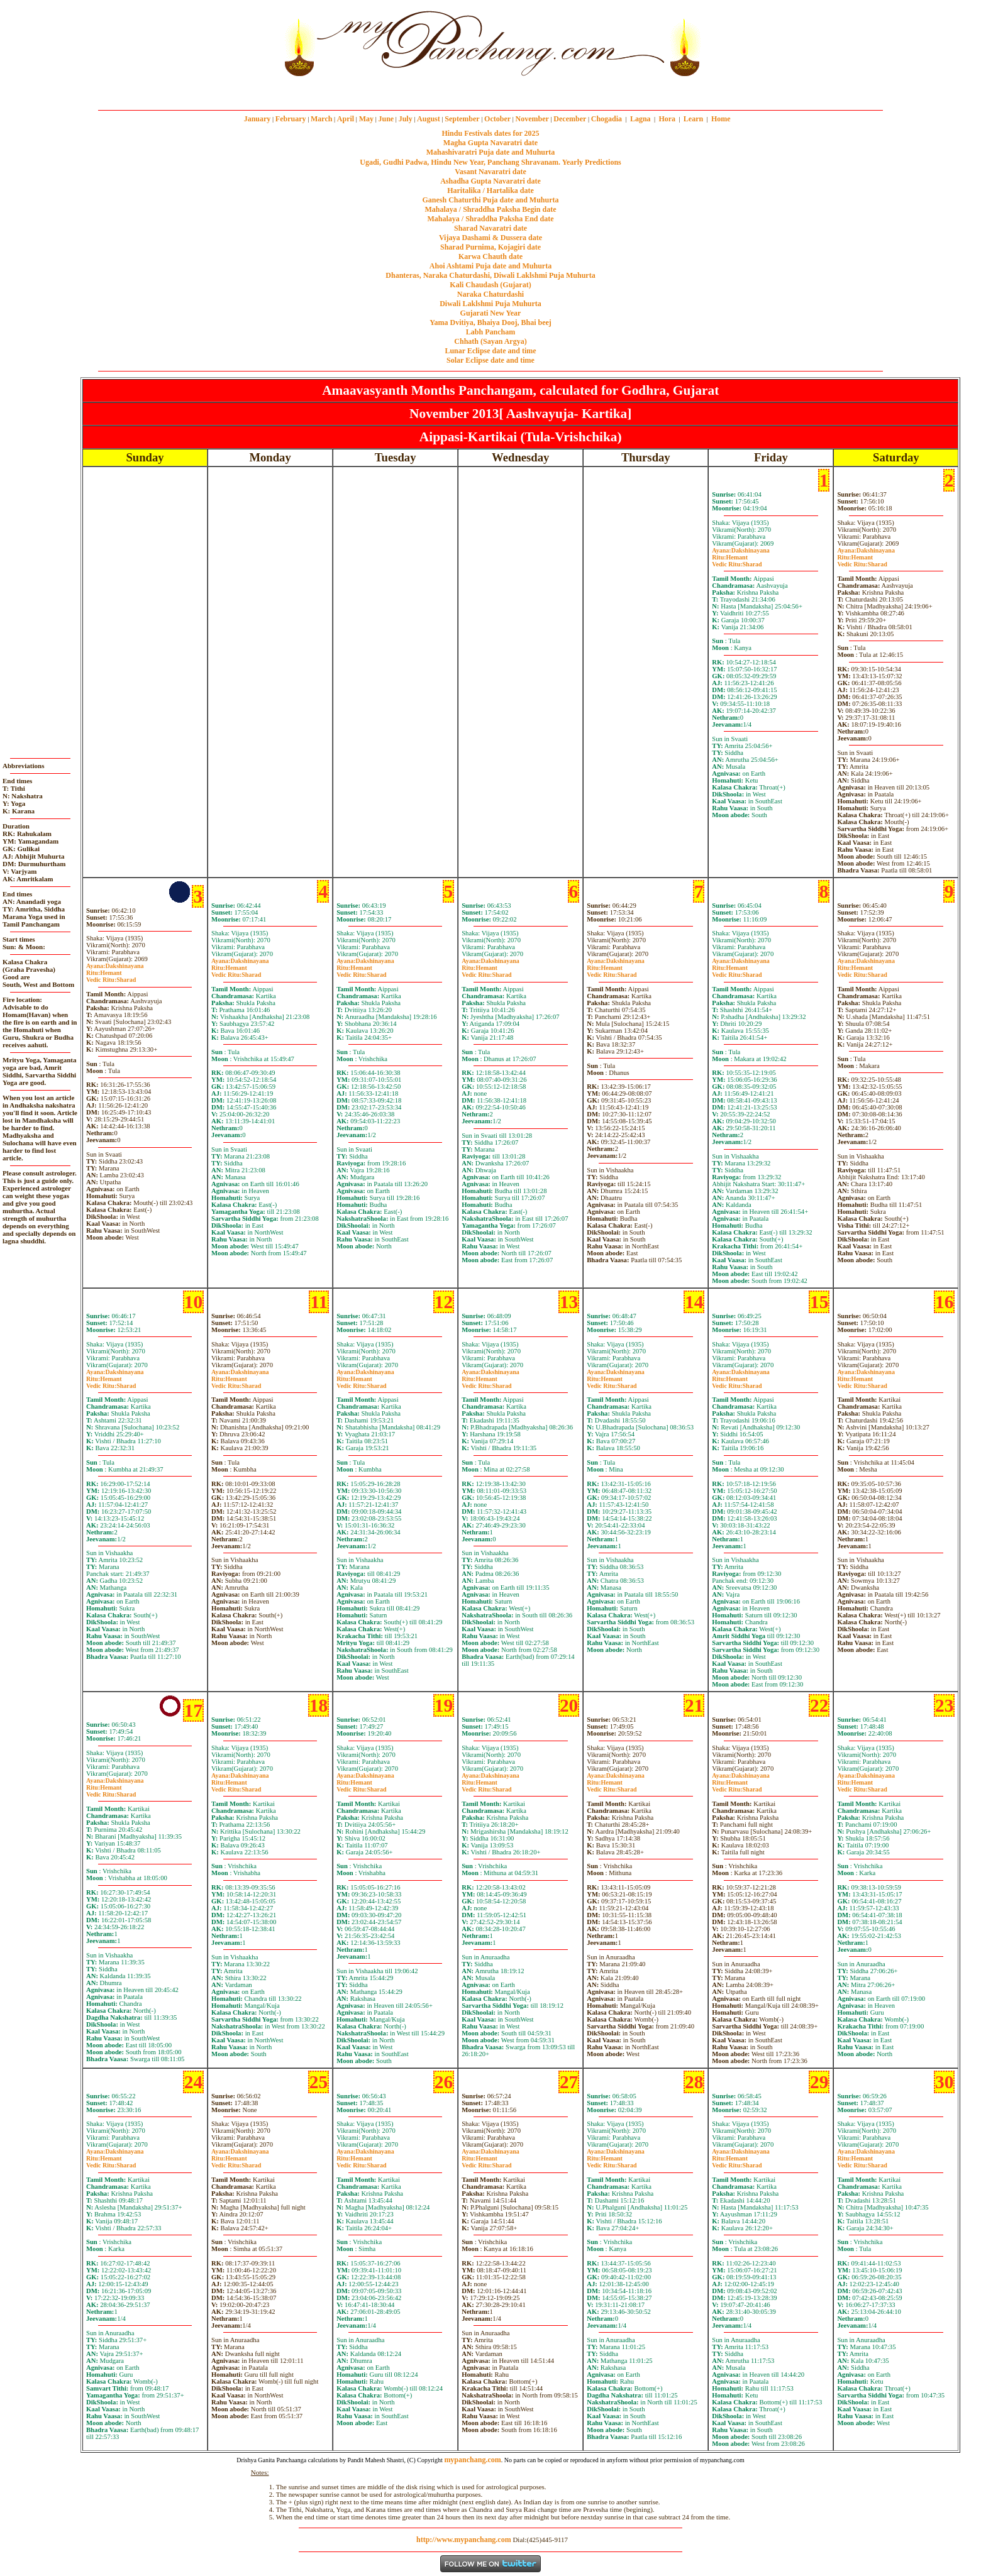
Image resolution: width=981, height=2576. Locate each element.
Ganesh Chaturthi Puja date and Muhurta (490, 199)
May (366, 118)
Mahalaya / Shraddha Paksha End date (490, 218)
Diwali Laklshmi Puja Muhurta (490, 303)
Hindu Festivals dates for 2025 (490, 133)
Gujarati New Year (490, 313)
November (532, 118)
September (462, 118)
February (290, 118)
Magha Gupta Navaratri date (490, 142)
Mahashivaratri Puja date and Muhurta (490, 152)
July (406, 118)
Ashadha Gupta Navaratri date (490, 181)
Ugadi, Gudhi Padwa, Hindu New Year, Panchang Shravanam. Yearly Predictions (490, 162)
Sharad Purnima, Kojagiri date (490, 247)
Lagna (640, 118)
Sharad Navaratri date (490, 228)
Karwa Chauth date (490, 256)
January (257, 118)
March (321, 118)
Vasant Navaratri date (490, 171)
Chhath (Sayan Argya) (490, 341)
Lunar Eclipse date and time (490, 350)
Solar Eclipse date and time (490, 360)
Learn (693, 118)
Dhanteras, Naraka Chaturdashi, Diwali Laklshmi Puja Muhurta (490, 275)
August (428, 118)
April (345, 118)
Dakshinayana (741, 550)
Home (721, 118)
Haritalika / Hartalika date (490, 190)
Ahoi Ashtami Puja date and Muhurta (490, 265)
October (497, 118)
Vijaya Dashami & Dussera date (490, 237)
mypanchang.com (490, 91)
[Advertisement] (237, 43)
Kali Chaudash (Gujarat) (490, 284)
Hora (666, 118)
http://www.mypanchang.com (463, 2539)
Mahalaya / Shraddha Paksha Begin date (490, 209)
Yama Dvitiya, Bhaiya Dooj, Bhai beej (490, 322)
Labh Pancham (490, 332)
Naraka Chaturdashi (490, 294)
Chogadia (606, 118)
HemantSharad (737, 561)
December (569, 118)
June (386, 118)
